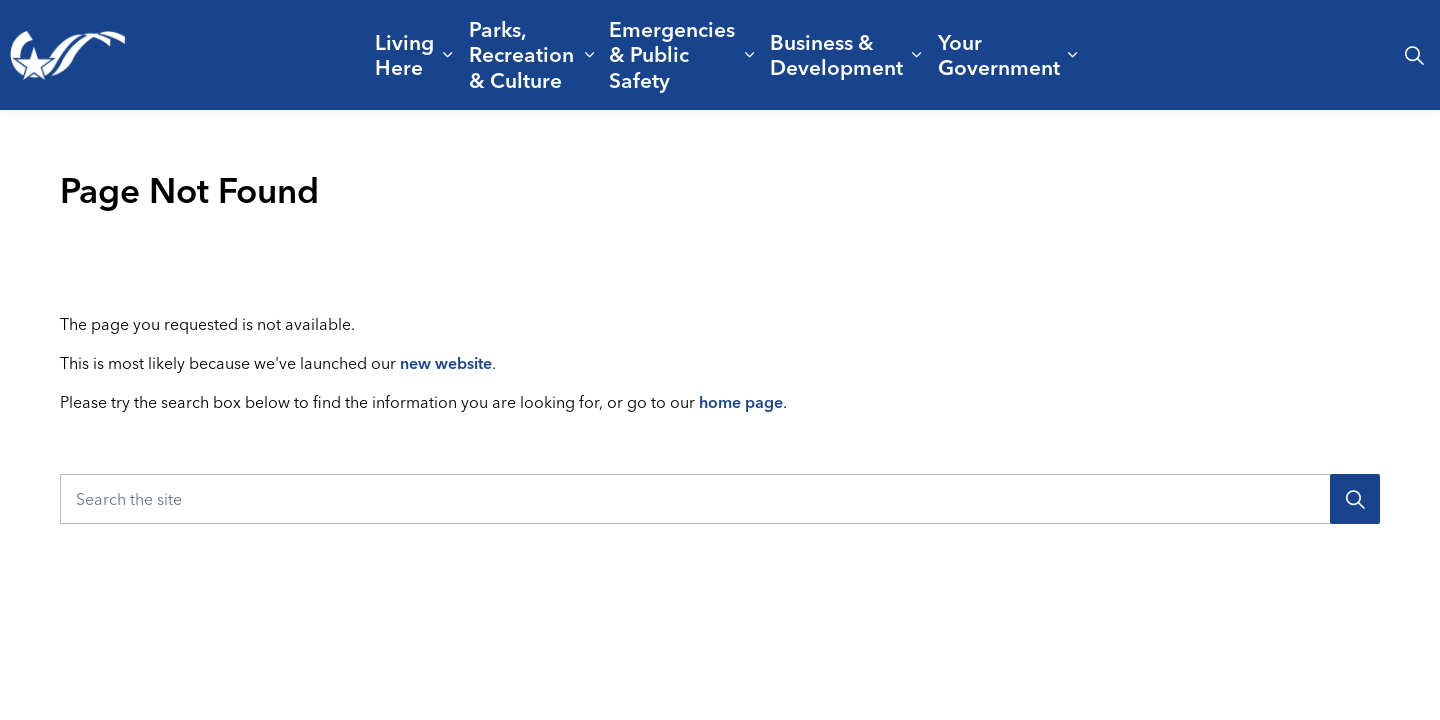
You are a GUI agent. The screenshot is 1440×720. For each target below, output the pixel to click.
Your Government (999, 54)
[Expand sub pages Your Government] (1072, 55)
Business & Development (836, 54)
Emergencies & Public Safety (672, 54)
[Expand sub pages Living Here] (447, 55)
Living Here (404, 54)
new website (446, 363)
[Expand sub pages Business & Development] (917, 55)
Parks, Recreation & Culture (521, 54)
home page (741, 402)
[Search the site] (720, 499)
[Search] (1355, 499)
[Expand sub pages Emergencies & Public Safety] (750, 55)
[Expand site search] (1414, 55)
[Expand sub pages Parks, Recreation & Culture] (589, 55)
